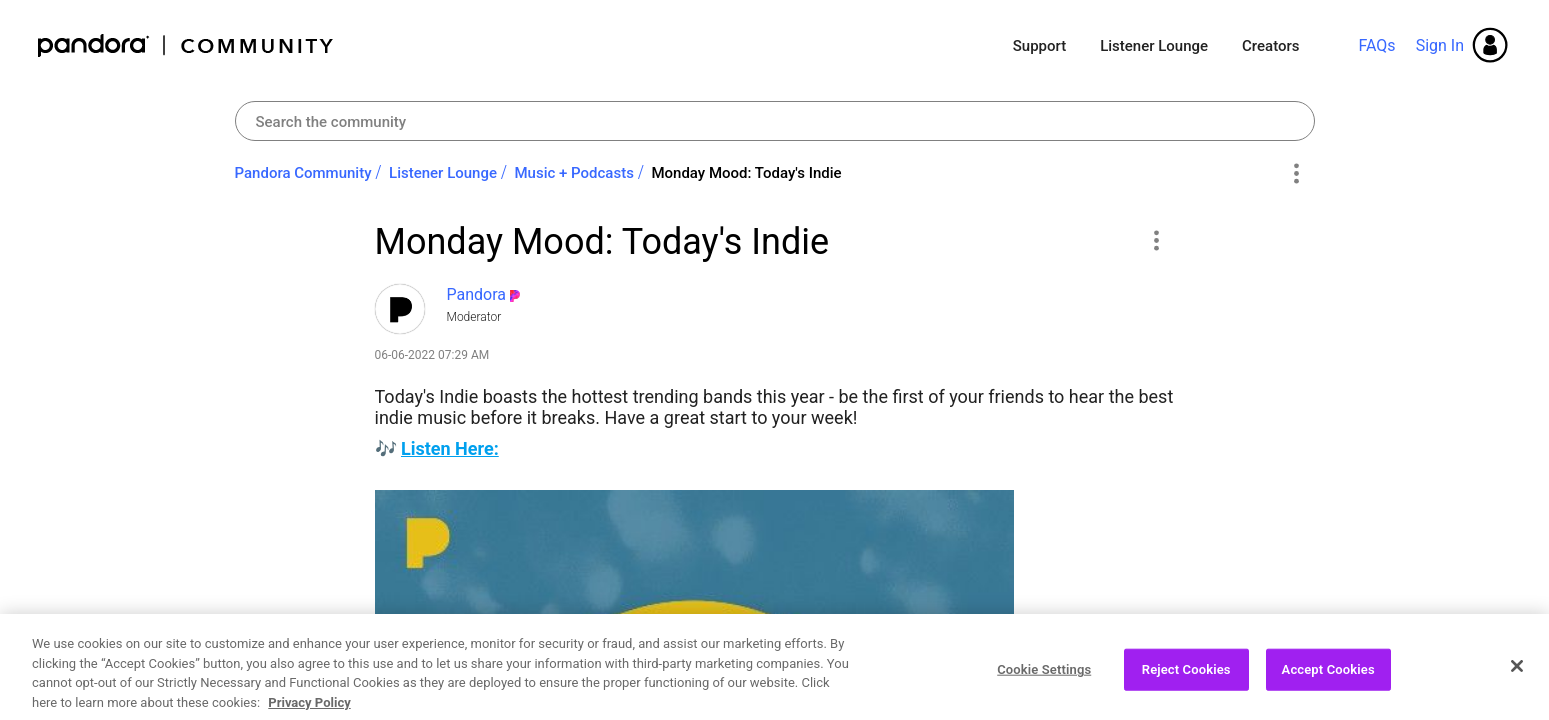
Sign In (1440, 45)
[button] (1156, 240)
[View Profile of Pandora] (477, 294)
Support (1039, 46)
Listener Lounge (1154, 46)
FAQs (1376, 45)
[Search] (775, 121)
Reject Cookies (1186, 679)
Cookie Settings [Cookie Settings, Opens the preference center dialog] (1044, 679)
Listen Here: (450, 448)
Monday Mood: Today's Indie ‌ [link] (748, 173)
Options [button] (1296, 174)
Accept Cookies (1328, 679)
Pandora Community (186, 45)
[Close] (1517, 677)
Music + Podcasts (573, 173)
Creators (1270, 46)
